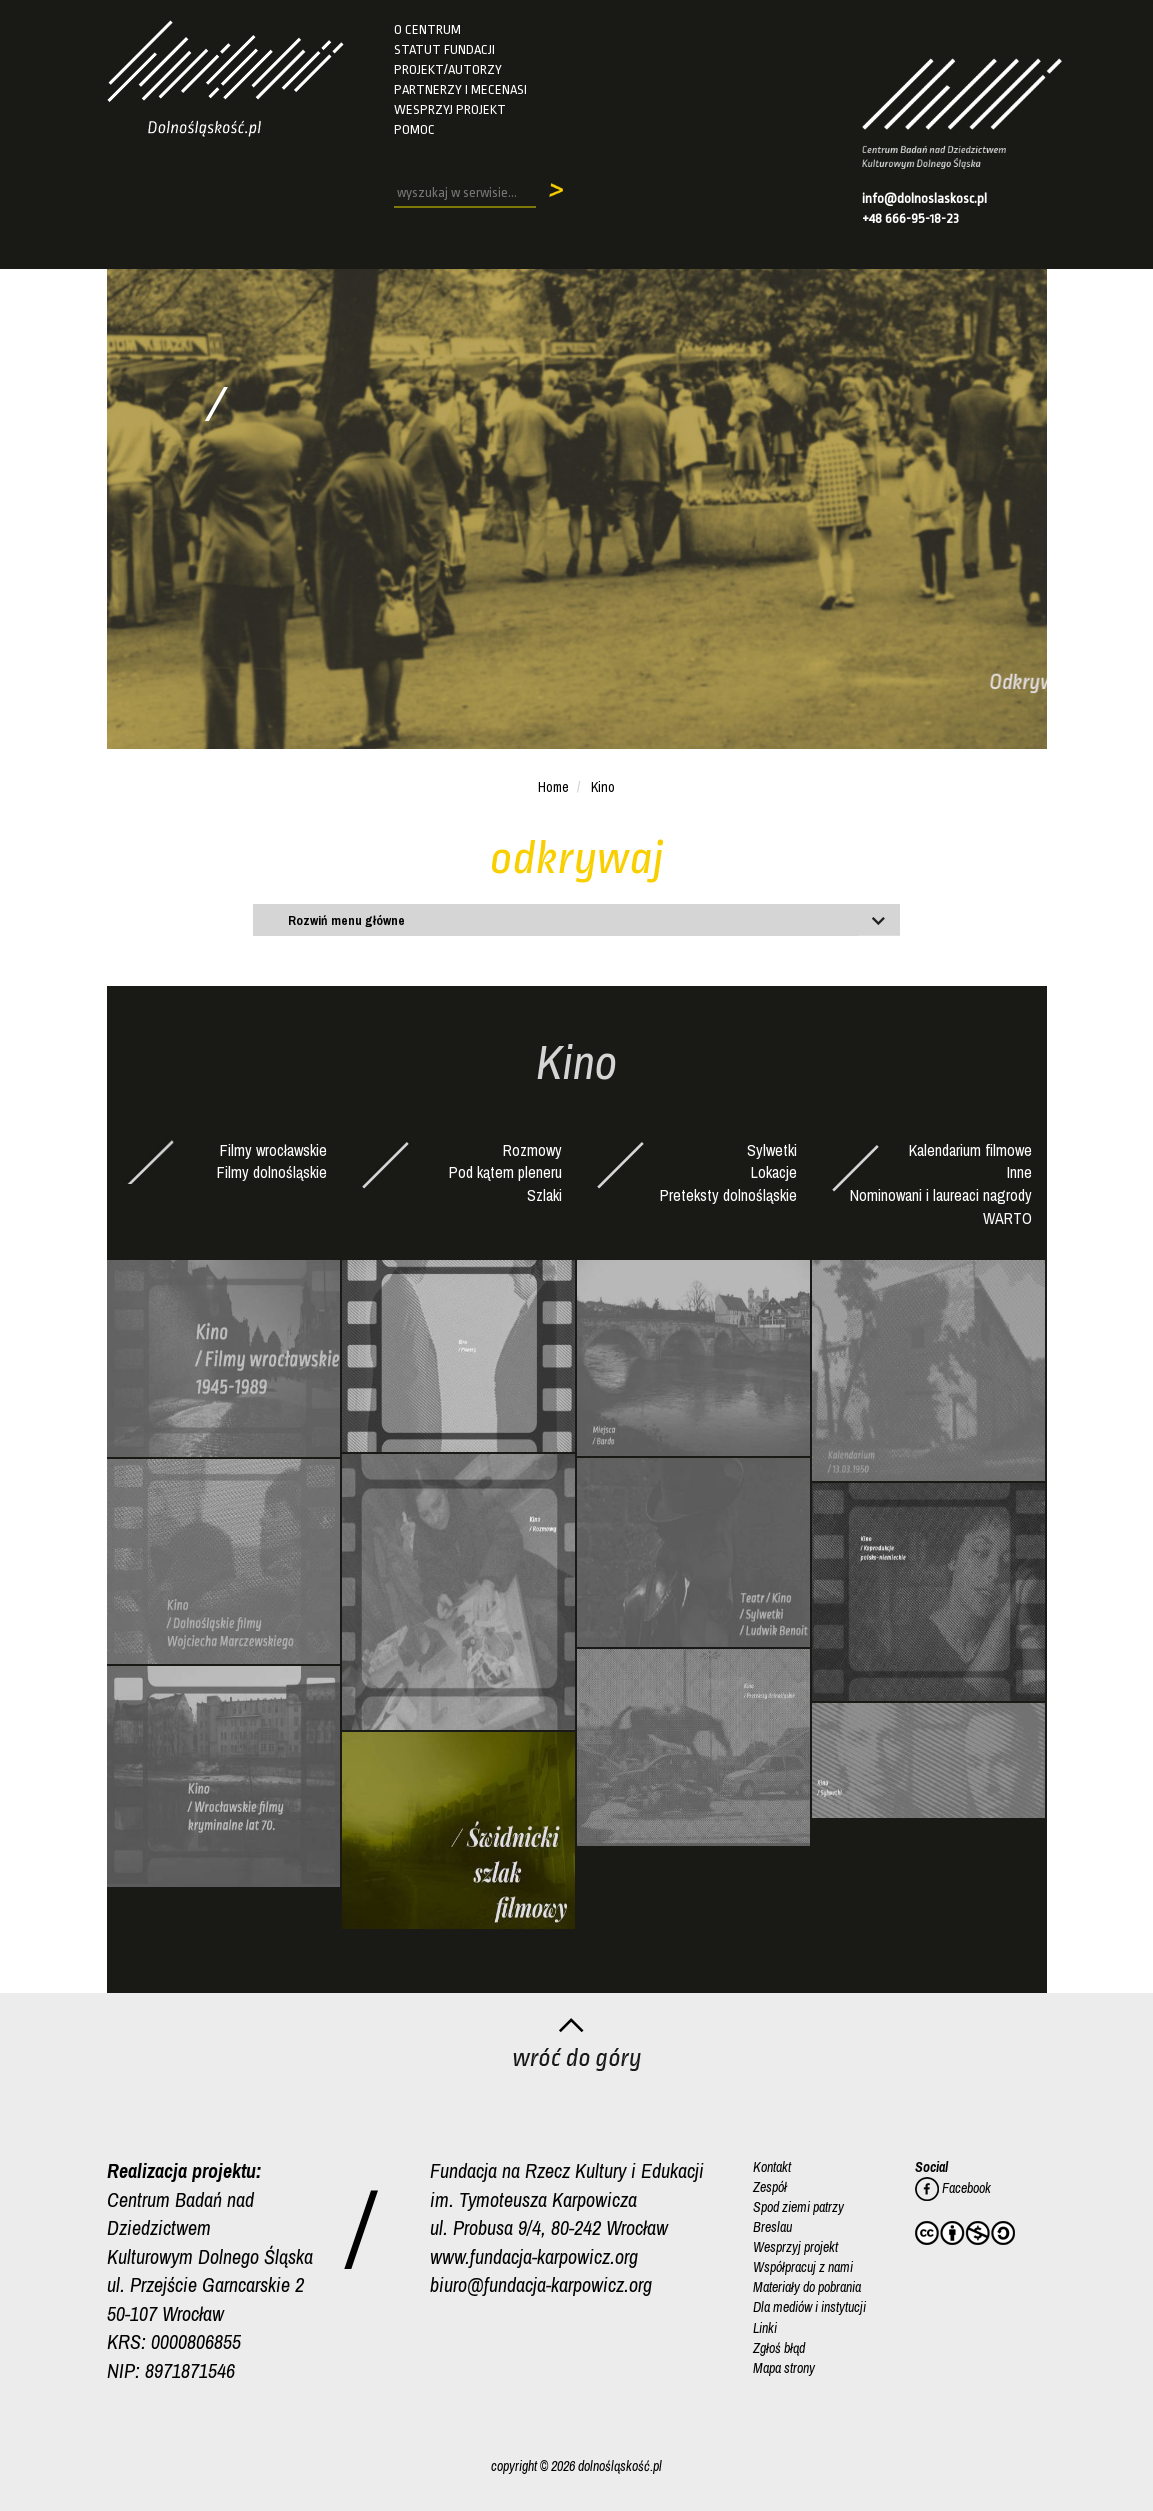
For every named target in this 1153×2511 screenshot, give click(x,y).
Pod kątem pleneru (505, 1172)
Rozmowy (532, 1150)
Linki (765, 2327)
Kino (603, 787)
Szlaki (544, 1195)
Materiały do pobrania (807, 2287)
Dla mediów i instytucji (809, 2307)
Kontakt (772, 2167)
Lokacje (774, 1172)
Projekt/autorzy (448, 69)
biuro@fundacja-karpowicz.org (541, 2284)
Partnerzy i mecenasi (460, 89)
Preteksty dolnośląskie (728, 1195)
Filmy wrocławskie (273, 1150)
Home (553, 787)
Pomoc (414, 129)
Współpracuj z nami (803, 2267)
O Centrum (427, 29)
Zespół (770, 2187)
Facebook (953, 2188)
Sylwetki (772, 1150)
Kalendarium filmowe (970, 1150)
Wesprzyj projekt (450, 109)
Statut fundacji (444, 49)
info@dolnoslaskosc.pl (924, 198)
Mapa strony (784, 2367)
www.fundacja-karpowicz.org (534, 2256)
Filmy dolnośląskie (272, 1172)
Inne (1019, 1172)
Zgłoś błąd (779, 2347)
